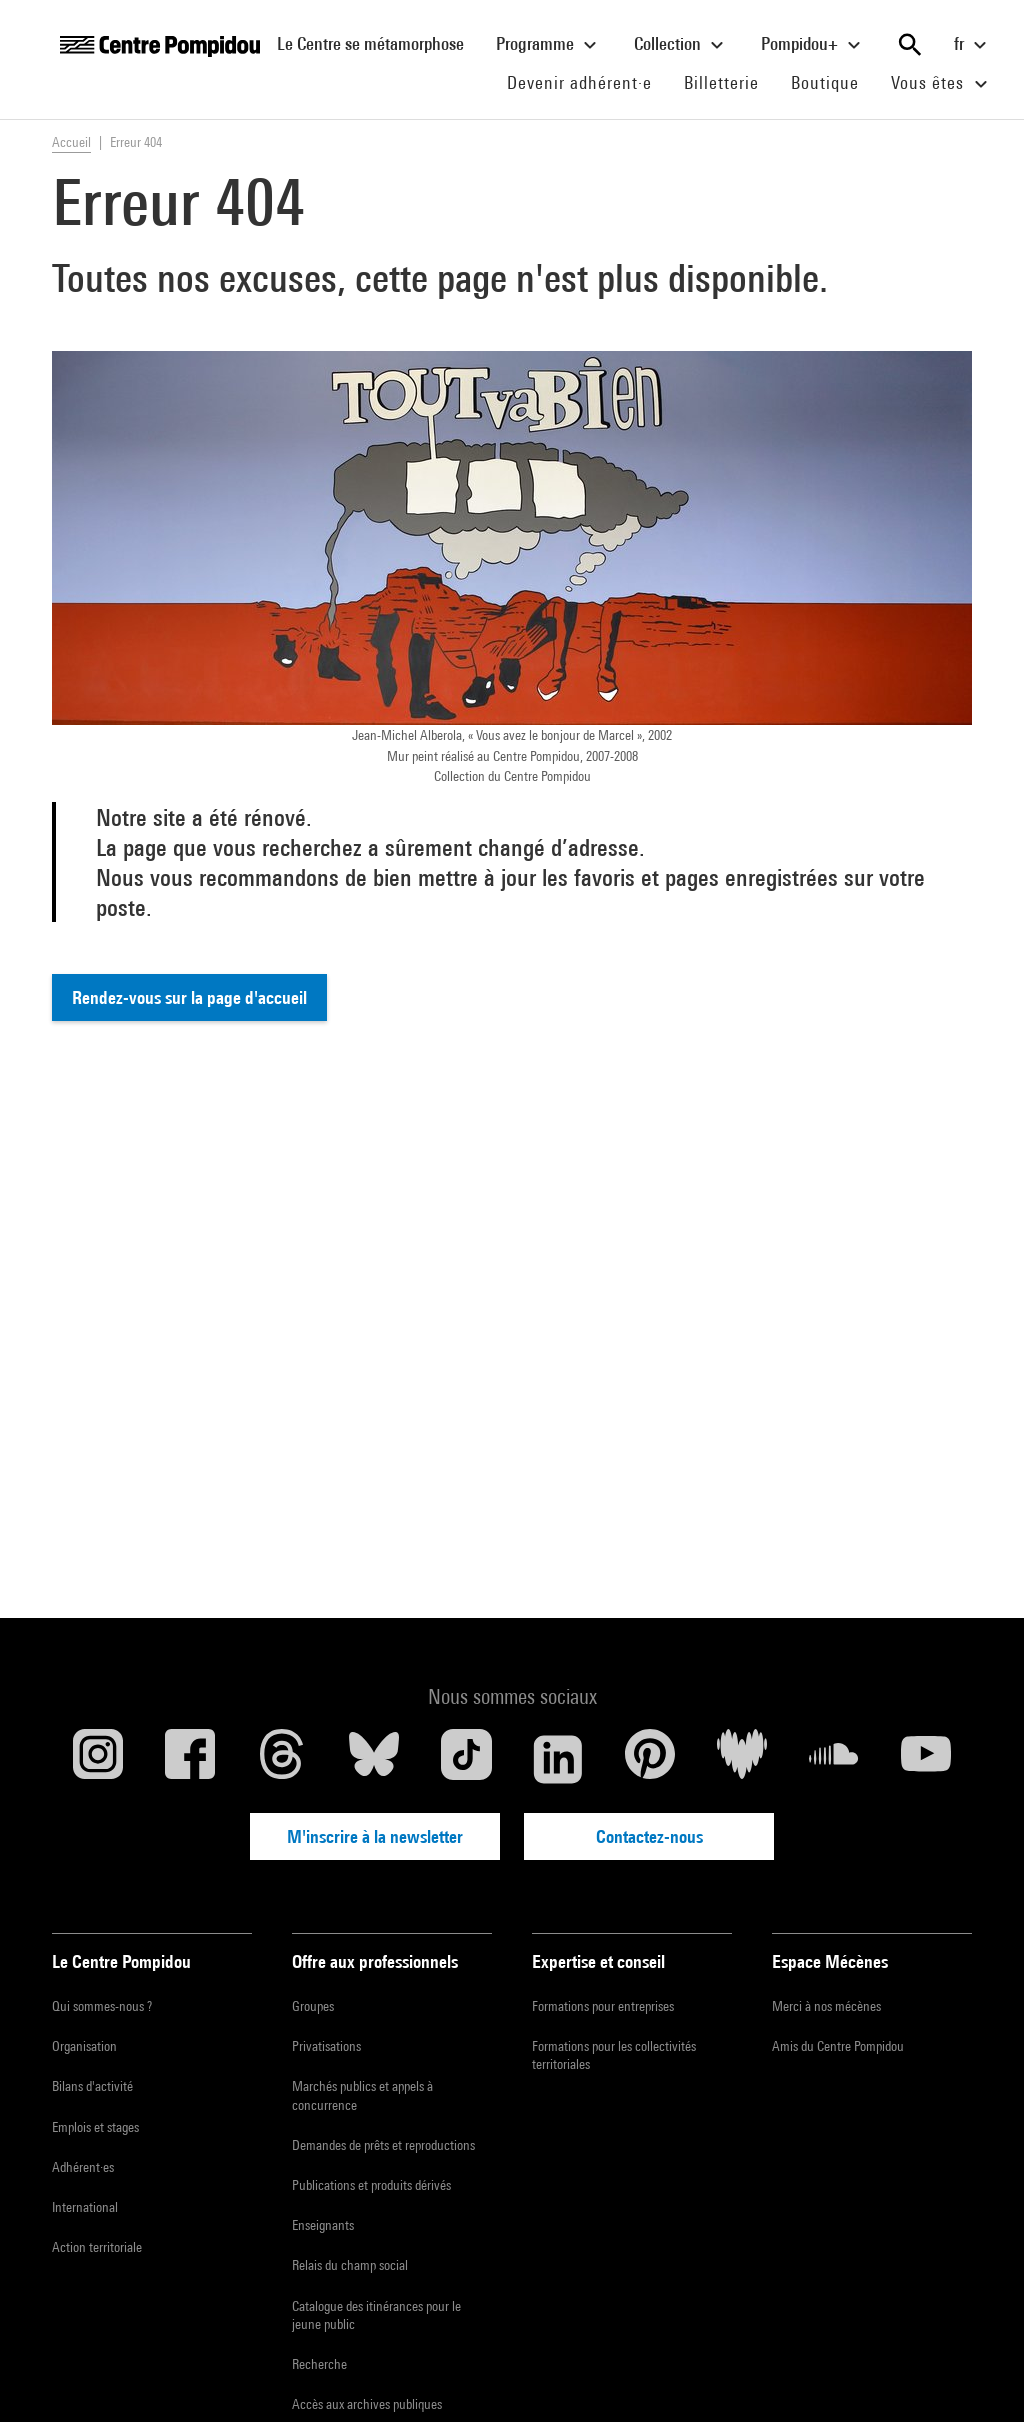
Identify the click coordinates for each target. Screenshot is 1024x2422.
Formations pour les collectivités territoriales (614, 2055)
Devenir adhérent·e (587, 82)
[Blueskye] (374, 1759)
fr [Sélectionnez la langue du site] (973, 45)
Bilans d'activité (92, 2086)
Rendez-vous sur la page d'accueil (189, 997)
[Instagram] (98, 1759)
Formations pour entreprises (603, 2006)
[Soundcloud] (834, 1759)
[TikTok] (466, 1759)
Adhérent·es (83, 2167)
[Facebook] (190, 1759)
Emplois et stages (95, 2127)
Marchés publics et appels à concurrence (362, 2095)
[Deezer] (742, 1759)
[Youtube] (926, 1759)
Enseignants (323, 2225)
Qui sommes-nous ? (102, 2006)
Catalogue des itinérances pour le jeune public (376, 2315)
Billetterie (721, 82)
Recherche (319, 2364)
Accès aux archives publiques (367, 2404)
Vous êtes (942, 84)
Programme (549, 45)
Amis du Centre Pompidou (838, 2046)
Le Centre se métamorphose (378, 43)
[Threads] (282, 1759)
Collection (681, 45)
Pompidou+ (813, 45)
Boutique (833, 82)
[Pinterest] (650, 1759)
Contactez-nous (649, 1836)
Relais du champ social (350, 2265)
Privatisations (326, 2046)
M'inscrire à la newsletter (375, 1836)
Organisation (84, 2046)
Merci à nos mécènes (826, 2006)
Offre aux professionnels (375, 1961)
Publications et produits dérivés (371, 2185)
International (85, 2207)
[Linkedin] (558, 1759)
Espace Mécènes (830, 1961)
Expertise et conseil (598, 1961)
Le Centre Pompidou (121, 1961)
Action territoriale (97, 2247)
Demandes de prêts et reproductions (383, 2145)
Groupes (313, 2006)
